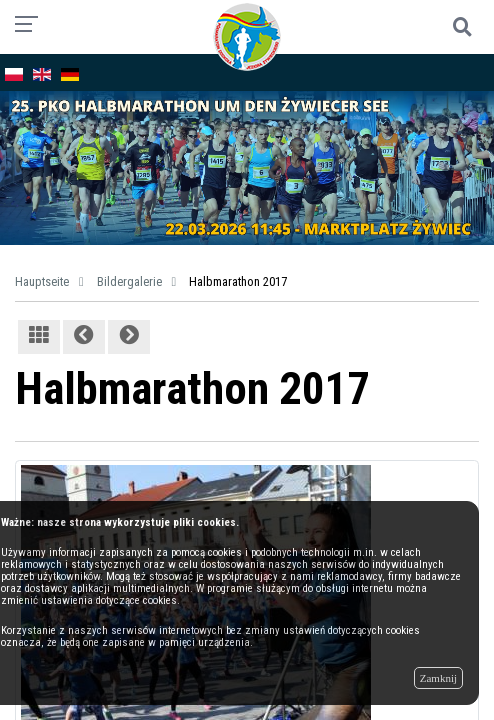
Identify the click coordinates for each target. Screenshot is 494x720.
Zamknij (438, 678)
